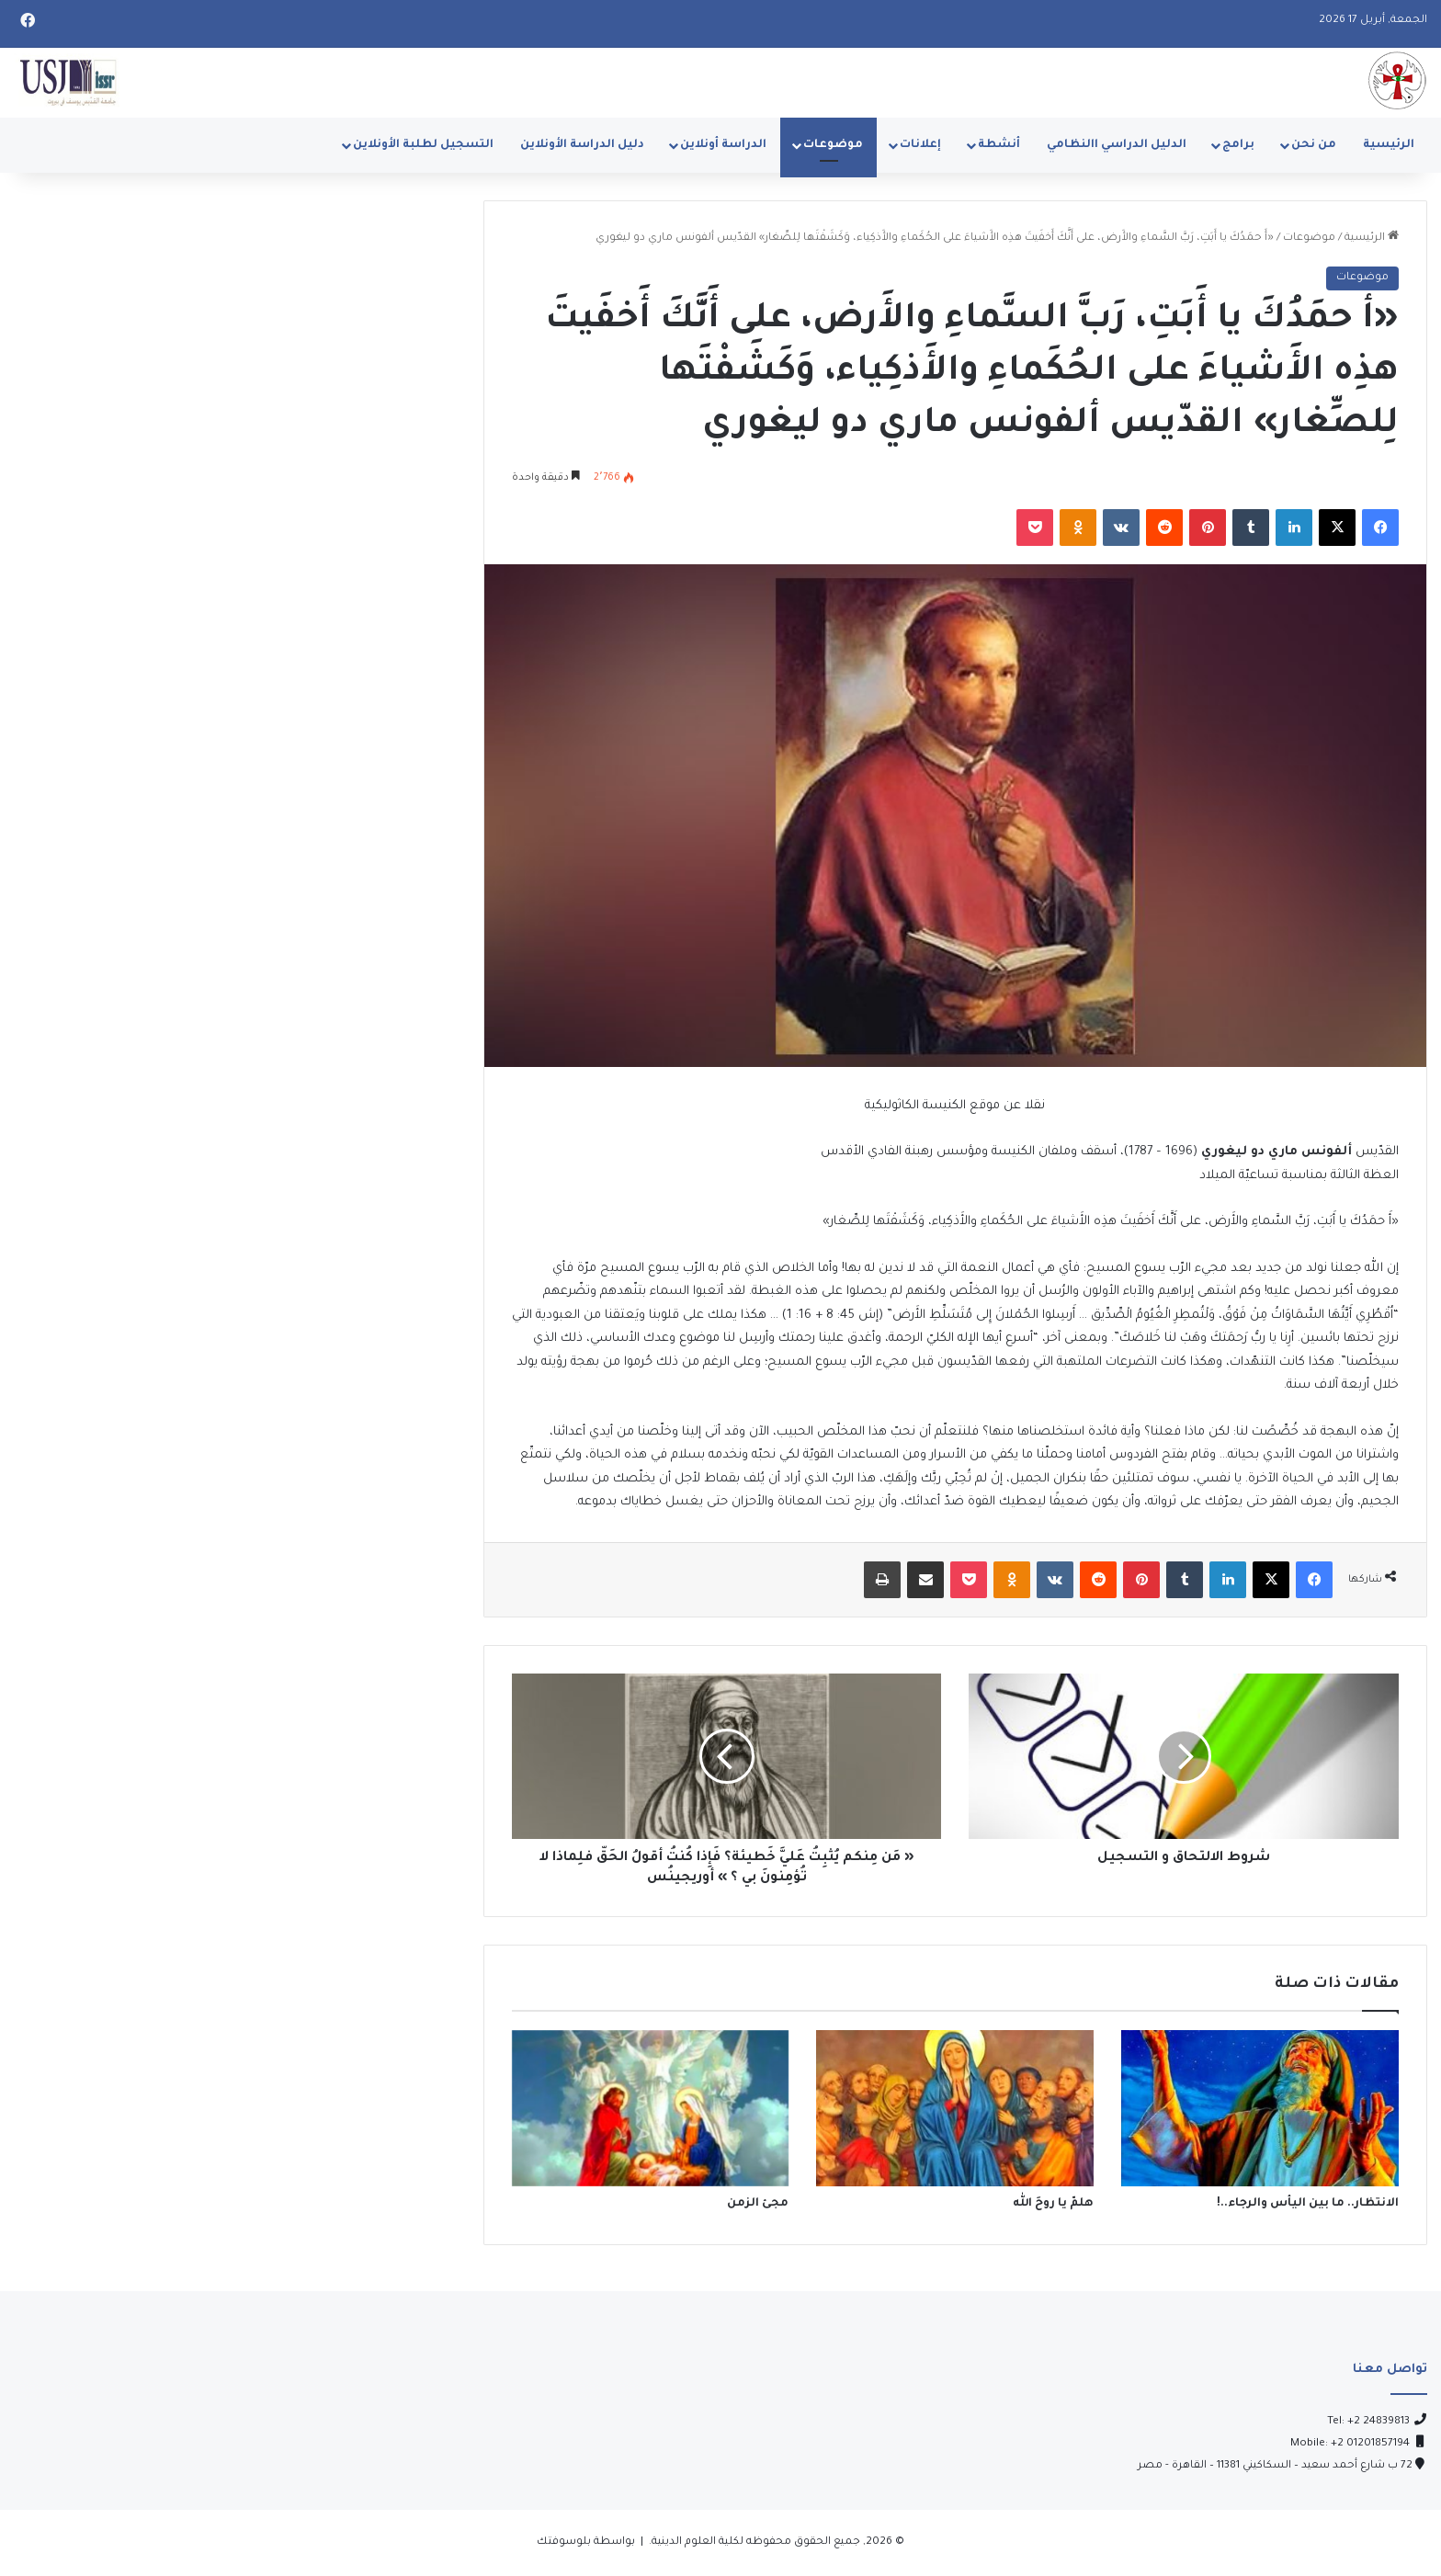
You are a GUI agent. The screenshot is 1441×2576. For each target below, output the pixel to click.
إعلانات (920, 145)
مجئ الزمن (758, 2203)
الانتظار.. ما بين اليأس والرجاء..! (1308, 2203)
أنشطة (999, 145)
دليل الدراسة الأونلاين (582, 145)
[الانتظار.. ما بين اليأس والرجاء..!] (1260, 2108)
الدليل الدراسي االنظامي (1116, 145)
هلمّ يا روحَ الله (1053, 2203)
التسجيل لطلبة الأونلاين (423, 145)
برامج (1238, 145)
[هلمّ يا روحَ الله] (955, 2108)
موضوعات (833, 145)
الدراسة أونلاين (723, 145)
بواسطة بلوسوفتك (586, 2542)
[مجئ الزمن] (650, 2108)
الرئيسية (1388, 145)
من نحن (1313, 145)
